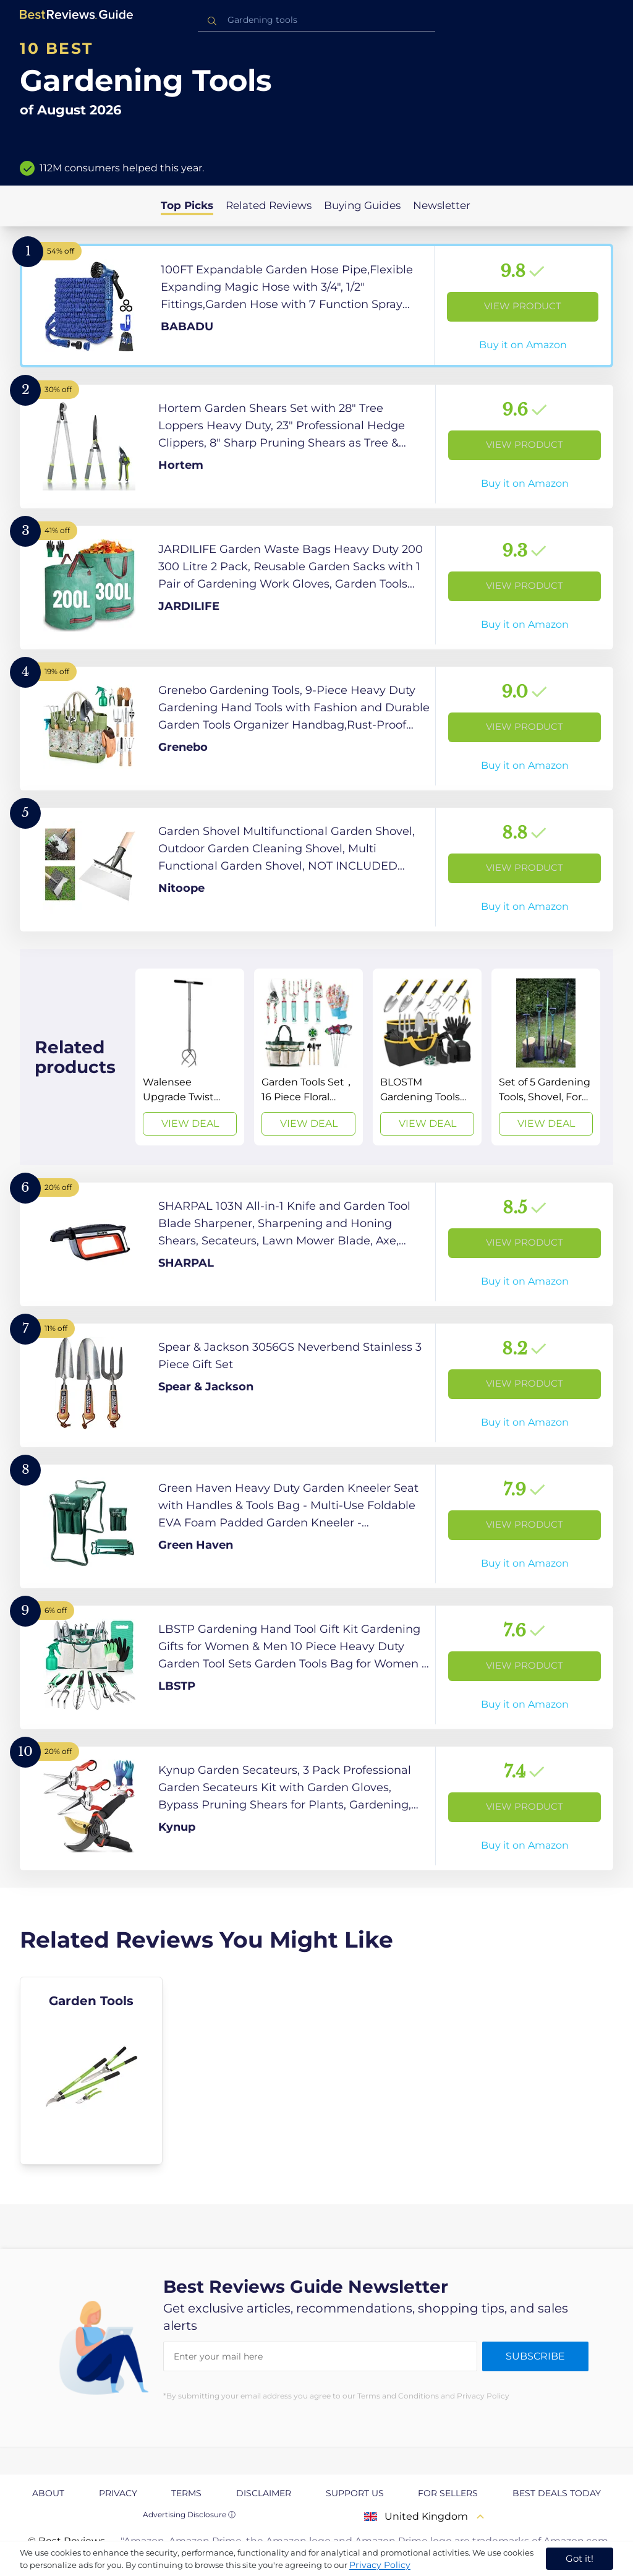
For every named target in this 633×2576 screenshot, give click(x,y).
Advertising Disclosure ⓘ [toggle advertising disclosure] (189, 2514)
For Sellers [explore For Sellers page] (448, 2493)
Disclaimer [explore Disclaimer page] (263, 2493)
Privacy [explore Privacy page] (118, 2493)
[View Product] (316, 305)
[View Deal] (189, 1057)
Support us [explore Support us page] (355, 2493)
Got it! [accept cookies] (579, 2558)
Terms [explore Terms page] (186, 2493)
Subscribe (535, 2356)
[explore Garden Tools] (91, 2071)
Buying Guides (362, 205)
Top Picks (187, 205)
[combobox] (316, 20)
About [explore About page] (48, 2493)
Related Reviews (269, 205)
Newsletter (441, 205)
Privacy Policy (379, 2564)
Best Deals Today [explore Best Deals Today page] (556, 2493)
